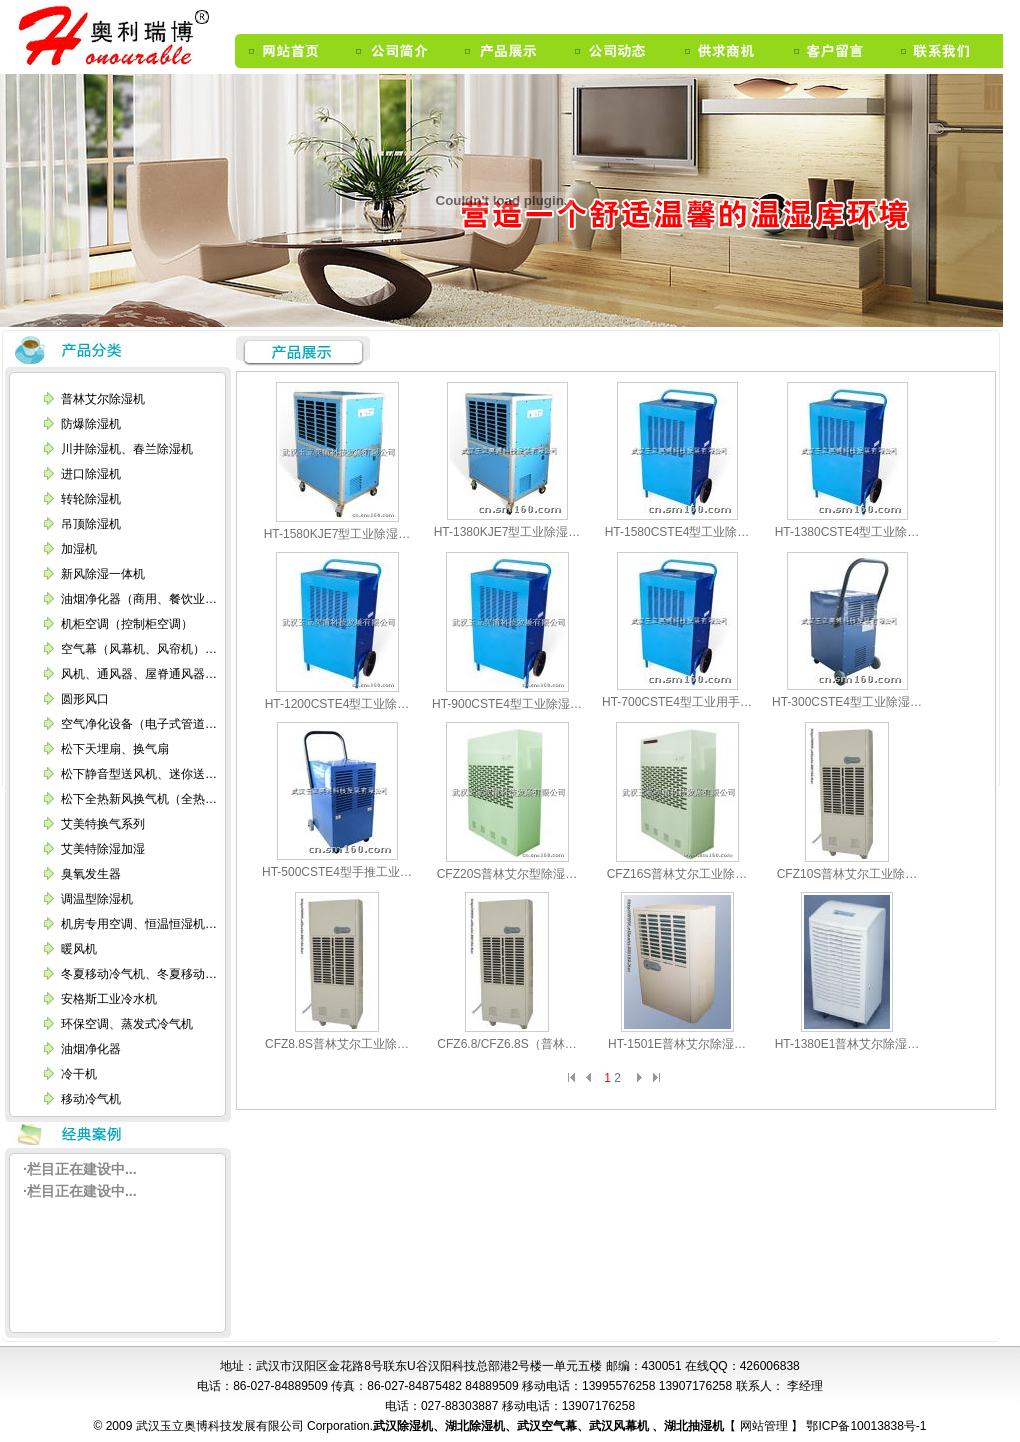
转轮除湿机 (91, 499)
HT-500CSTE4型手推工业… (337, 872)
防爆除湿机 (91, 424)
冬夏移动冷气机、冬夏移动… (139, 974)
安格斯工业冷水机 (109, 999)
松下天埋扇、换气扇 (115, 749)
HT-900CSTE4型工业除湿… (507, 704)
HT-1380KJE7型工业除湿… (507, 532)
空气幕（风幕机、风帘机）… (139, 649)
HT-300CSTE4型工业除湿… (847, 702)
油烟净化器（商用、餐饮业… (139, 599)
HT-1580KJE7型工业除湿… (337, 534)
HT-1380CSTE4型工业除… (847, 532)
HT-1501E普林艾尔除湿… (677, 1044)
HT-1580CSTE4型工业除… (677, 532)
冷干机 (79, 1074)
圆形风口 (85, 699)
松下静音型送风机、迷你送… (139, 774)
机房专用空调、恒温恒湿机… (139, 924)
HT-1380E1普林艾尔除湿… (847, 1044)
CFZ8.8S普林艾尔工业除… (337, 1044)
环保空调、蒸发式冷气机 (127, 1024)
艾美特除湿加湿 (103, 849)
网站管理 (765, 1426)
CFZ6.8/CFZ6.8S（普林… (506, 1044)
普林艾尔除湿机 (103, 399)
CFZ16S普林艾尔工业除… (677, 874)
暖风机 (79, 949)
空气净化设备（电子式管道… (139, 724)
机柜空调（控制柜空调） (127, 624)
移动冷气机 (91, 1099)
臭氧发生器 (91, 874)
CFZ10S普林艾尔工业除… (847, 874)
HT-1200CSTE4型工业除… (337, 704)
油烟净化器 (91, 1049)
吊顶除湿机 (91, 524)
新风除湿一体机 (103, 574)
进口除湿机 (91, 474)
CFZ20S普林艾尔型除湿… (507, 874)
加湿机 (79, 549)
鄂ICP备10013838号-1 (864, 1426)
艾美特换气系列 (103, 824)
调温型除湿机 (97, 899)
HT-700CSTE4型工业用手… (677, 702)
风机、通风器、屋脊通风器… (139, 674)
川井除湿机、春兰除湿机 (127, 449)
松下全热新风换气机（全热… (139, 799)
